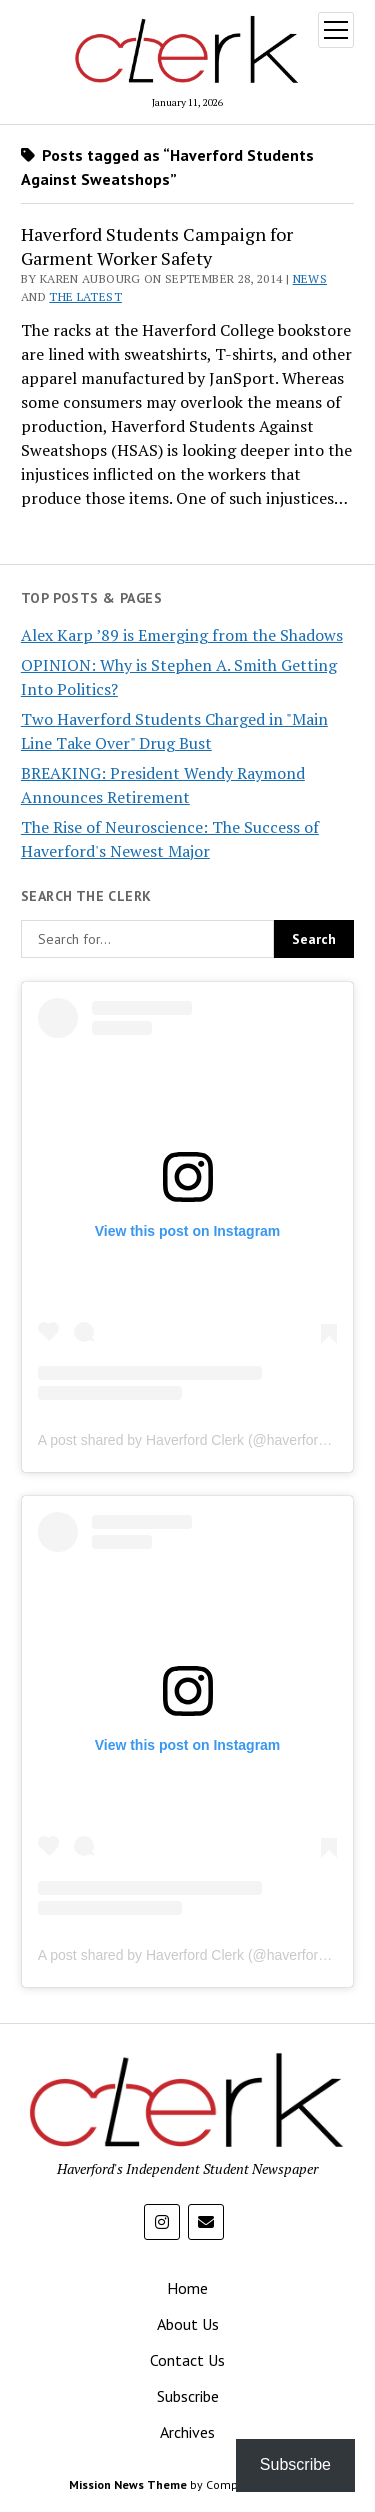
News (310, 278)
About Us (188, 2324)
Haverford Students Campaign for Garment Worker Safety (157, 246)
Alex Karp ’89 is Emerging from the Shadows (182, 635)
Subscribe (188, 2396)
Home (187, 2288)
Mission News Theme (128, 2484)
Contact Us (187, 2360)
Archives (187, 2432)
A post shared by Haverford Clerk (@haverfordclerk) (199, 1440)
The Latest (85, 296)
